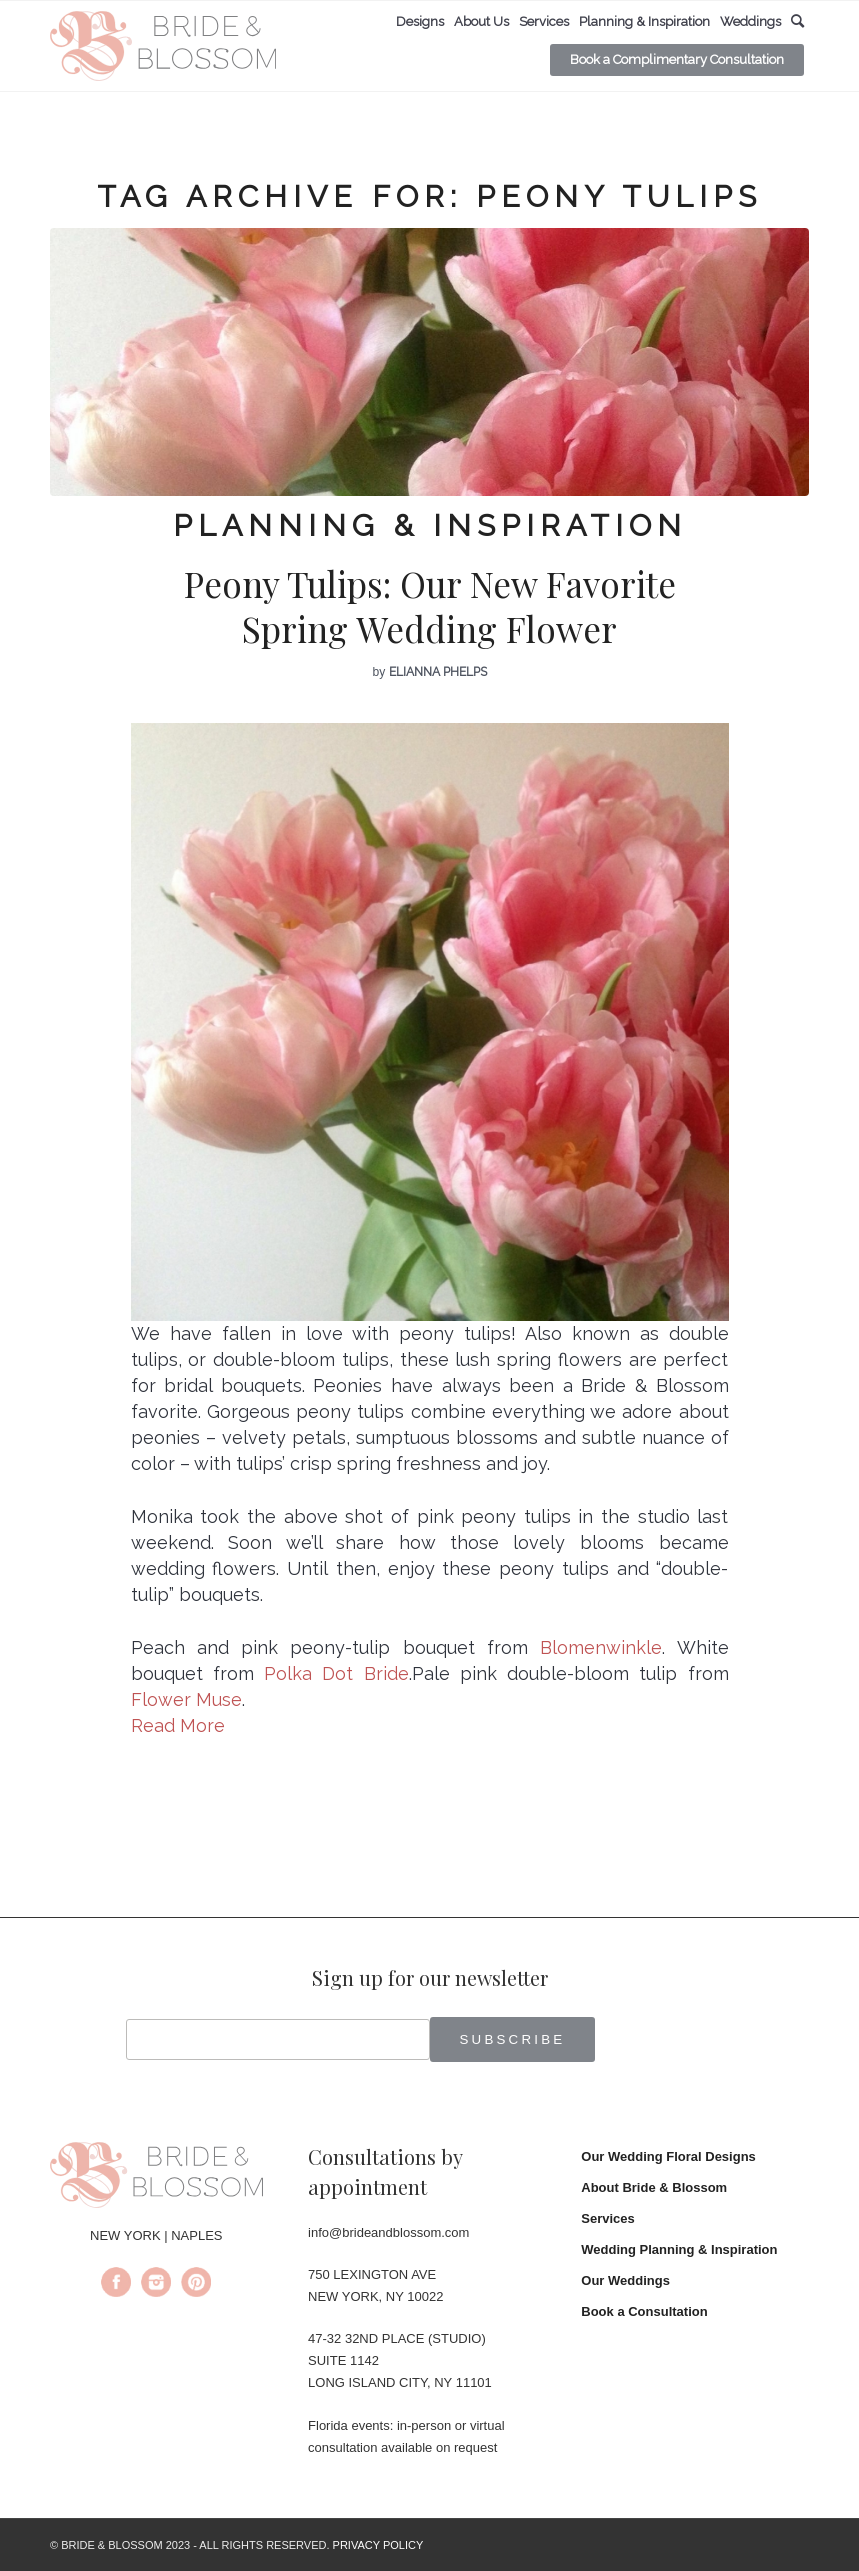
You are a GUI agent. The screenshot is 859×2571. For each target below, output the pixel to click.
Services (608, 2218)
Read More (178, 1725)
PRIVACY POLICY (378, 2545)
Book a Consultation (644, 2311)
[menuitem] (420, 22)
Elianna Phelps (438, 672)
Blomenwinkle (601, 1647)
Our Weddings (625, 2280)
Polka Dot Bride (336, 1673)
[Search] (797, 21)
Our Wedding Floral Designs (668, 2156)
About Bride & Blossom (654, 2187)
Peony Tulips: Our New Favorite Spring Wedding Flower (430, 606)
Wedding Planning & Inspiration (679, 2249)
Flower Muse (186, 1699)
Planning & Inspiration (430, 525)
